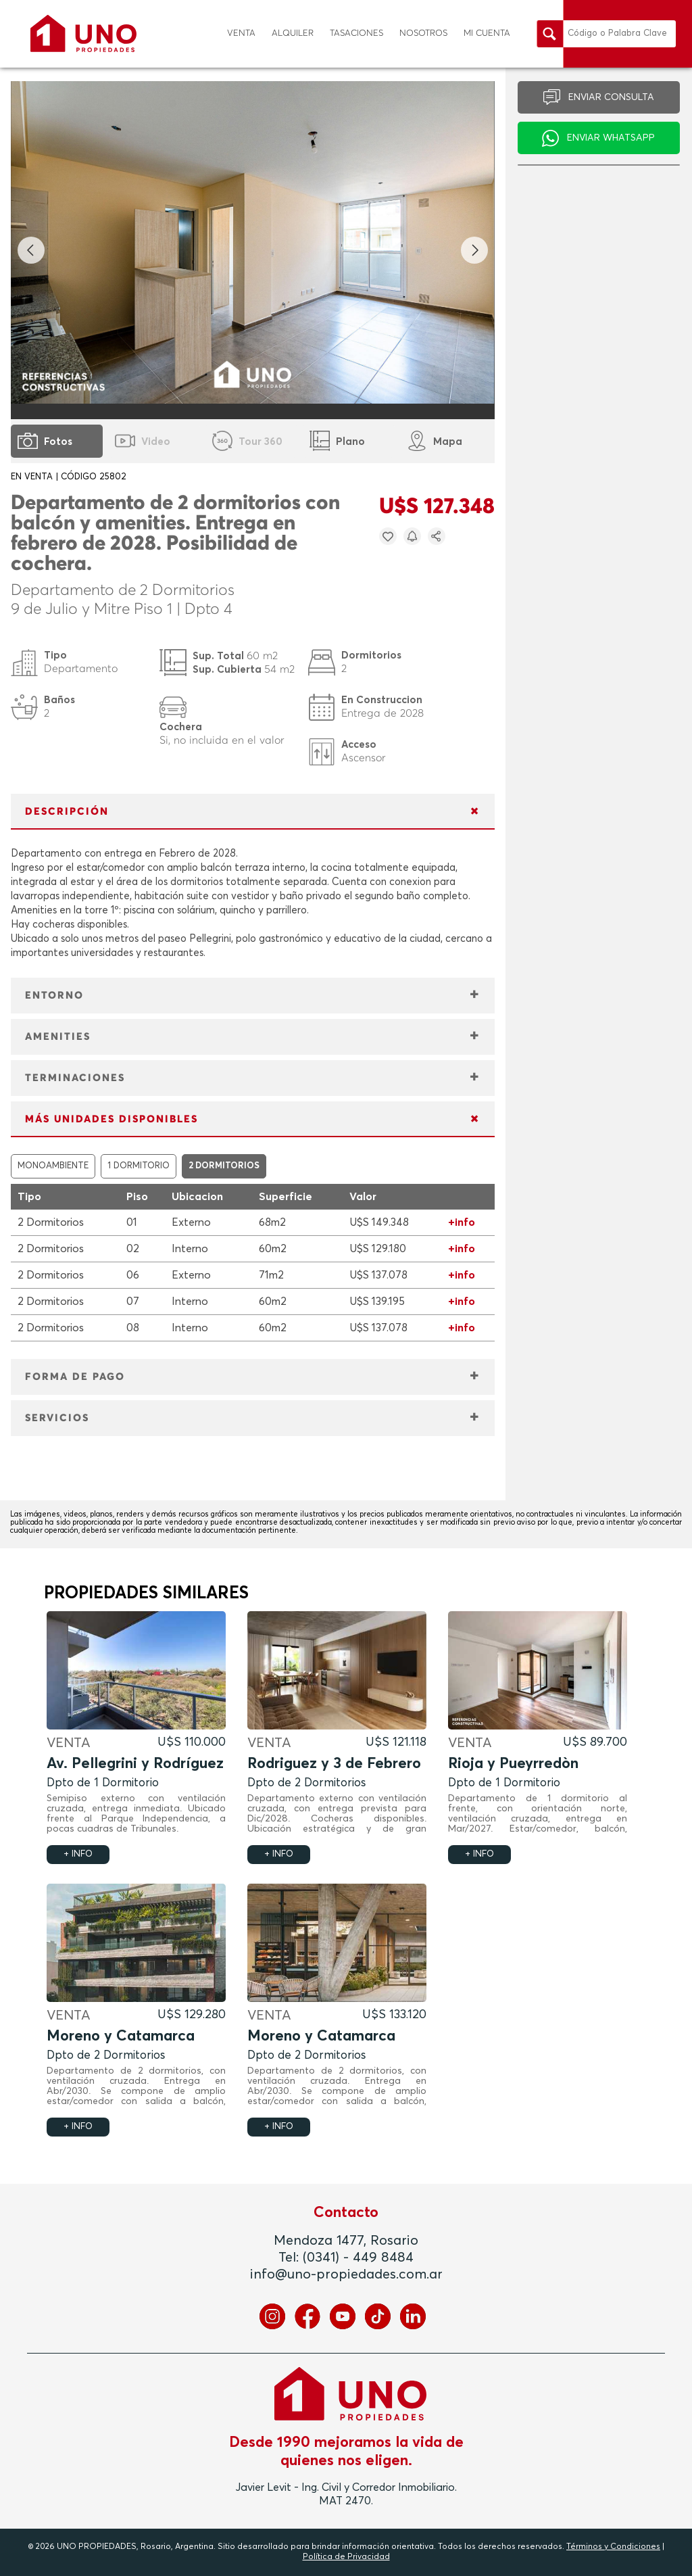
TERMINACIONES (75, 1078)
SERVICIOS (57, 1418)
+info (461, 1222)
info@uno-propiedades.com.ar (346, 2274)
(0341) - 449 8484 (358, 2257)
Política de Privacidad (346, 2557)
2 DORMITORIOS (224, 1166)
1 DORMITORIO (138, 1166)
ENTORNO (54, 996)
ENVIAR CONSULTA (611, 97)
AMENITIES (58, 1037)
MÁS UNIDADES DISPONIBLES (111, 1119)
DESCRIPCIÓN (67, 812)
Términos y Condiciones (613, 2547)
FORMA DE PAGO (75, 1377)
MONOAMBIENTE (53, 1166)
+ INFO (78, 1854)
